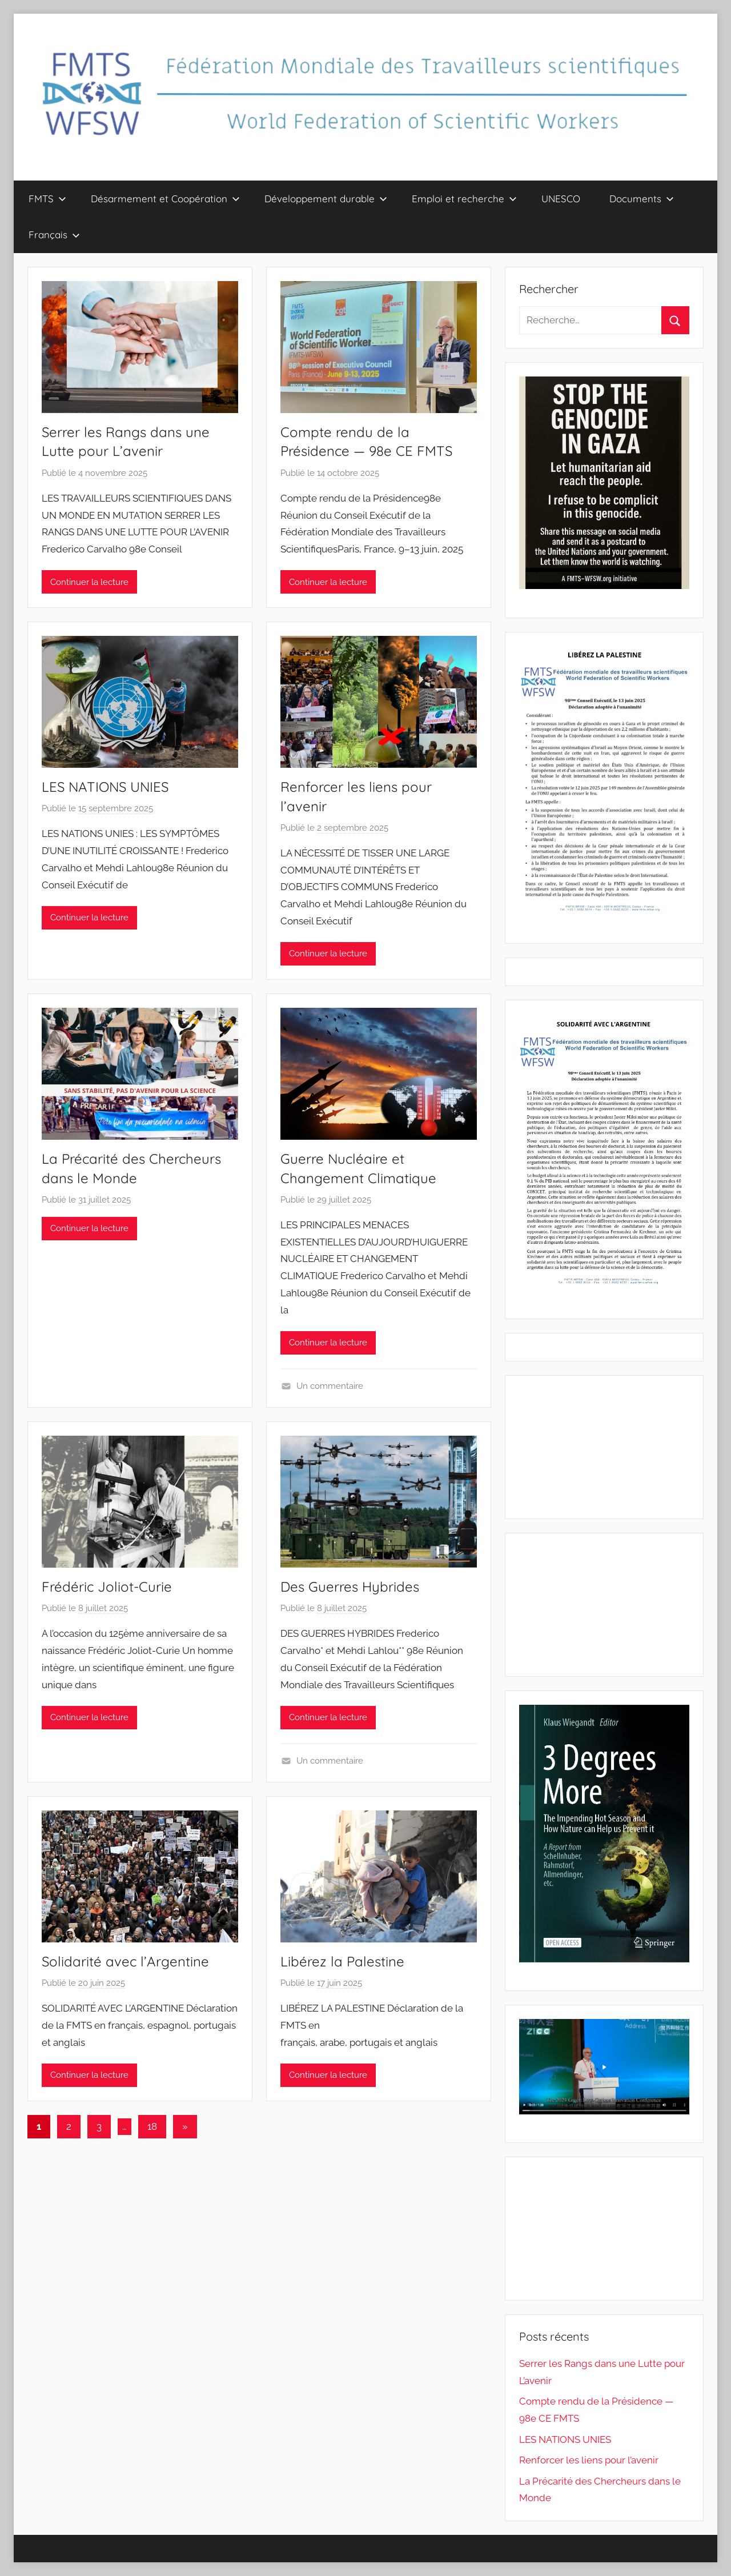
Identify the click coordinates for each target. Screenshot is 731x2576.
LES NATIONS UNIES (105, 786)
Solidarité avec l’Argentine (125, 1961)
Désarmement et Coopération (165, 199)
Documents (641, 199)
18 (152, 2126)
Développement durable (325, 199)
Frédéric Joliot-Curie (107, 1586)
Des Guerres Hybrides (349, 1586)
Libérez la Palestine (342, 1961)
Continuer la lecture (89, 582)
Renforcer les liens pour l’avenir (588, 2460)
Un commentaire (329, 1386)
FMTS (47, 199)
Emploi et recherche (464, 199)
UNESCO (560, 199)
